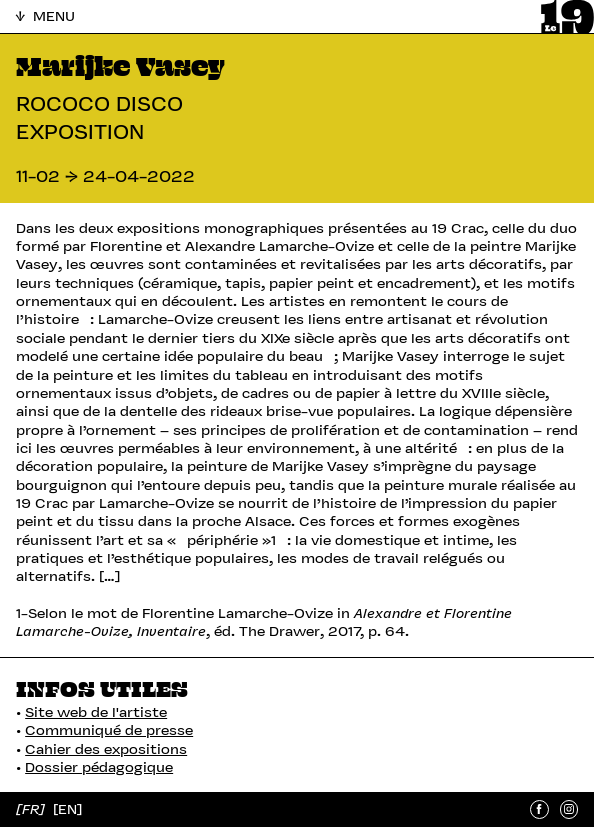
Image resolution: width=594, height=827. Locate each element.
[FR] (32, 809)
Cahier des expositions (106, 749)
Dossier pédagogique (99, 767)
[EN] (67, 810)
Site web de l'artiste (96, 712)
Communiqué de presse (109, 730)
